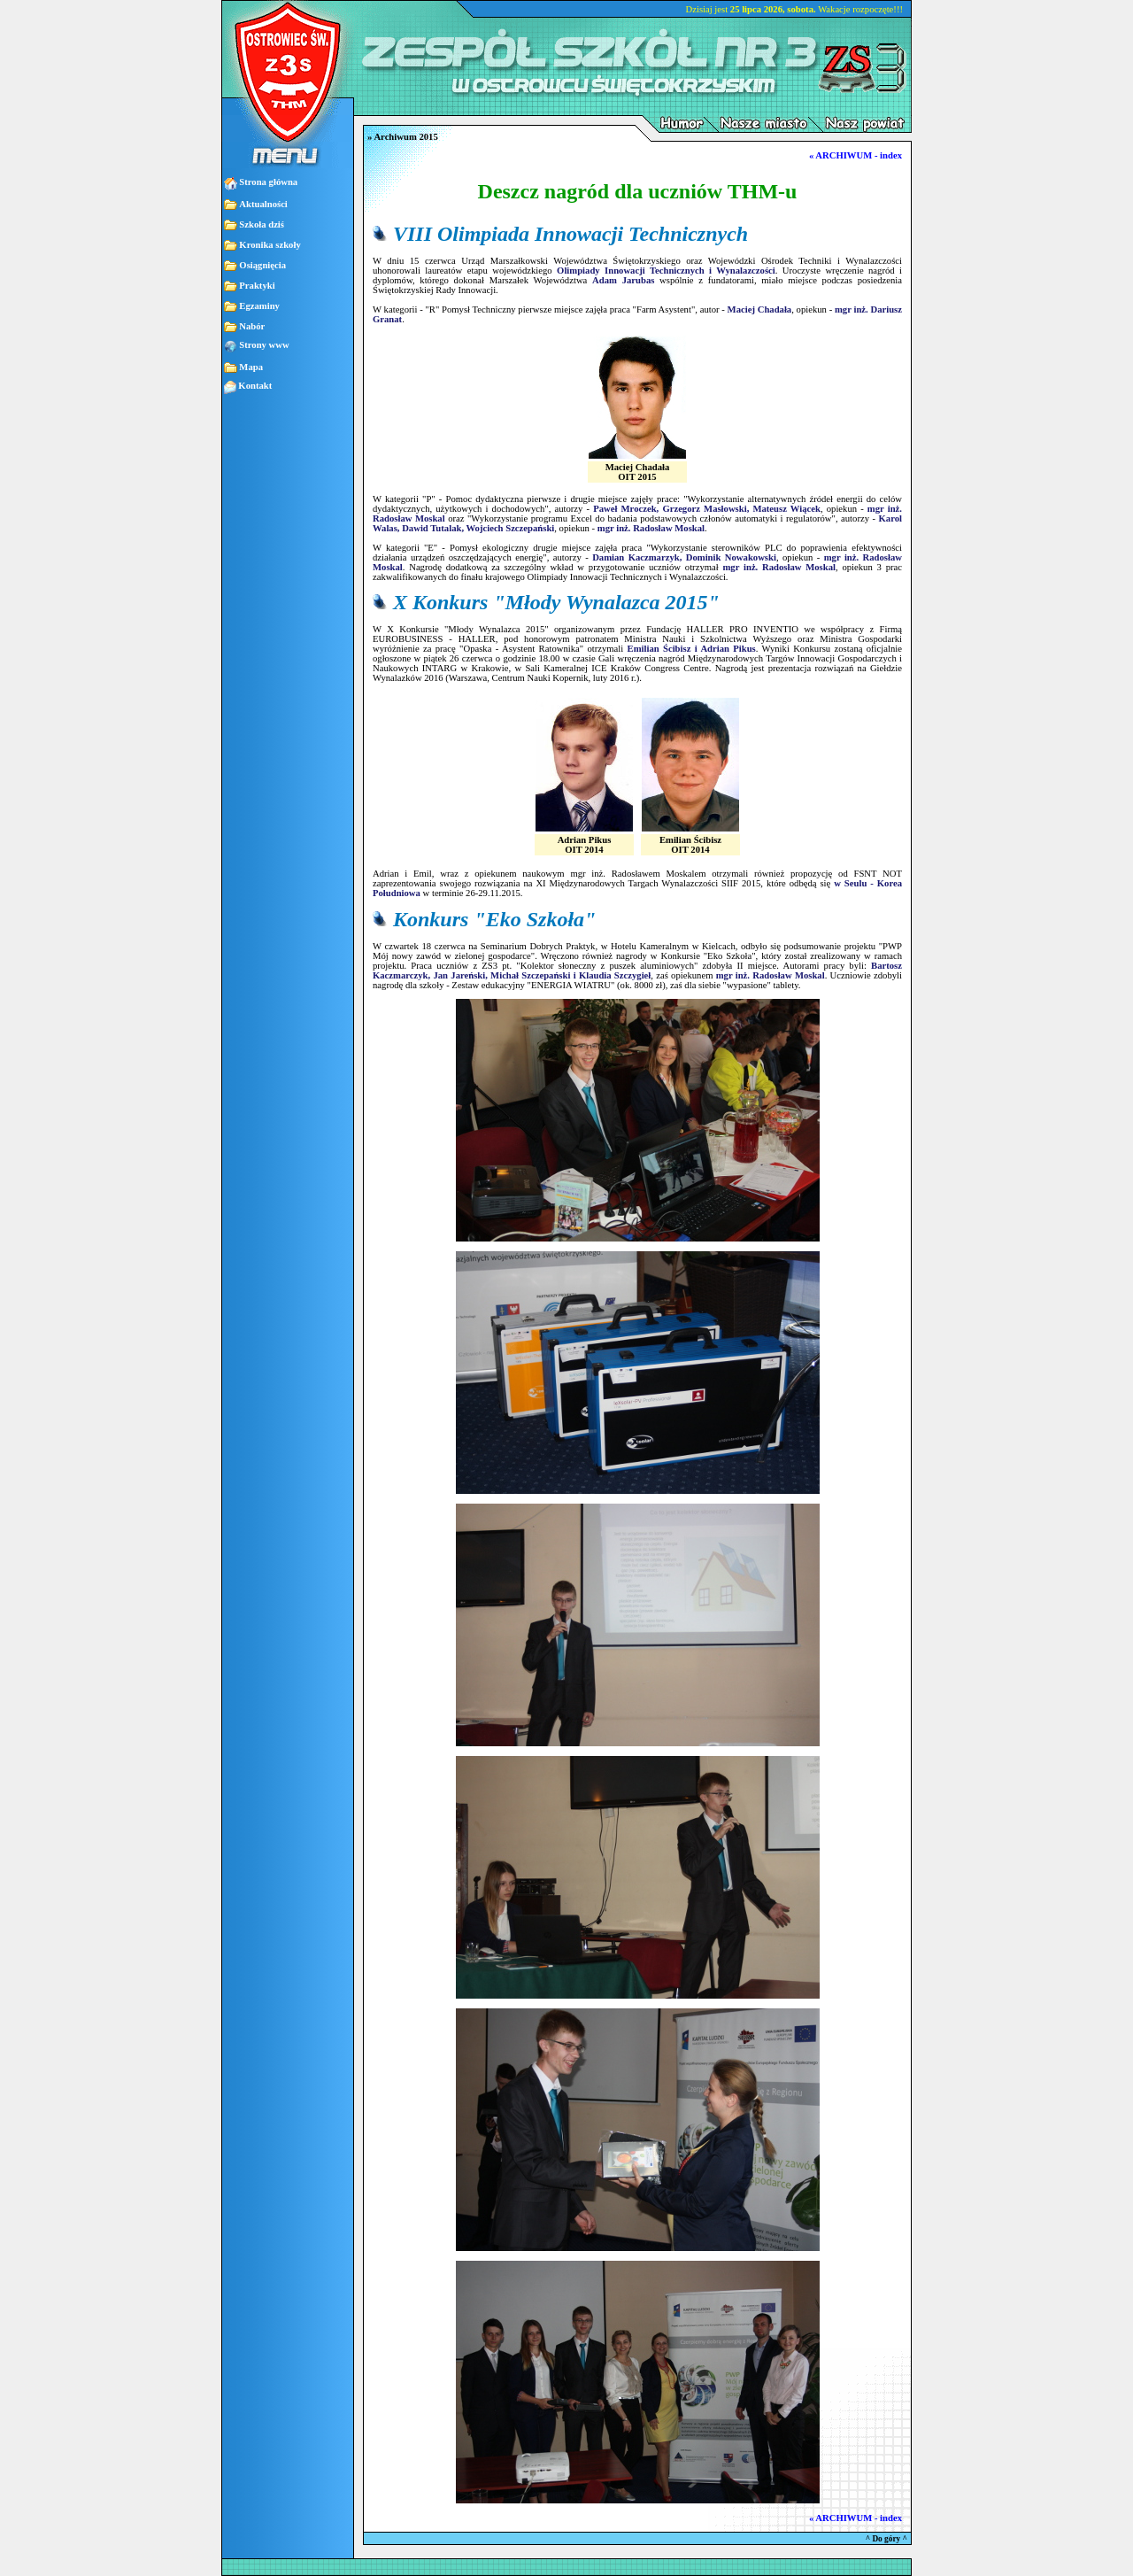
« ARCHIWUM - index (855, 155)
